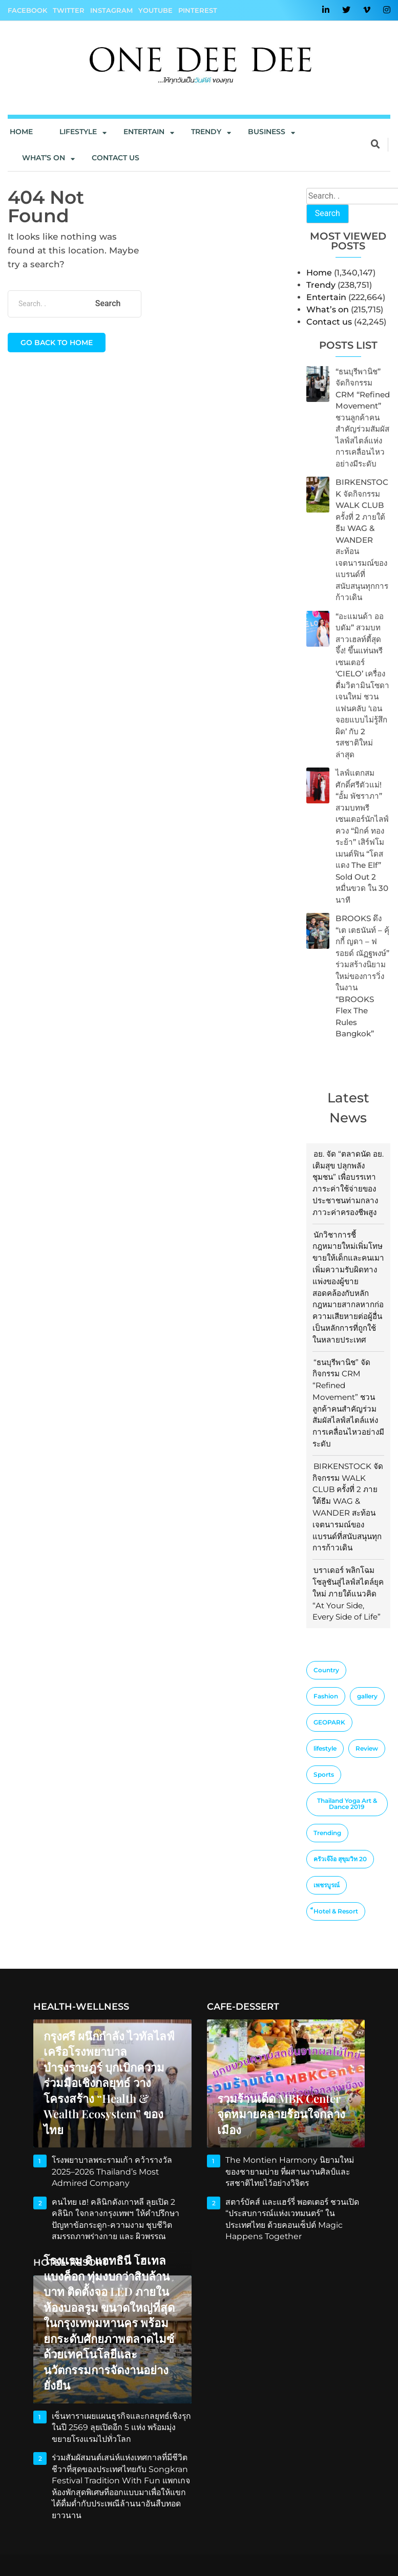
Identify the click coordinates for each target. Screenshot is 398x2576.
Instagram (111, 10)
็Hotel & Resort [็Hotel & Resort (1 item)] (335, 1911)
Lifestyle (78, 131)
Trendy (206, 131)
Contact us (115, 157)
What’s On (43, 157)
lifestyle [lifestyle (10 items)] (325, 1748)
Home (21, 131)
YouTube (155, 10)
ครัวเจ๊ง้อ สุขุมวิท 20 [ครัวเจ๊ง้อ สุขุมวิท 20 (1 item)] (340, 1859)
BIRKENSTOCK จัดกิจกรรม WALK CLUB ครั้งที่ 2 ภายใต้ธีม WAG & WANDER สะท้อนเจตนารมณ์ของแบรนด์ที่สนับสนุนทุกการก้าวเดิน (362, 539)
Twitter (69, 10)
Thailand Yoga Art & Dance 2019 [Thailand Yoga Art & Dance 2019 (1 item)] (347, 1804)
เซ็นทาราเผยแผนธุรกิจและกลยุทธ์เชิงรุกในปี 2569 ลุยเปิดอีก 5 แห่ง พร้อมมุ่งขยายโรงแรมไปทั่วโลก (121, 2427)
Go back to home (56, 342)
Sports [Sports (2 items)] (323, 1774)
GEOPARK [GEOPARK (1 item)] (329, 1722)
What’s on (327, 309)
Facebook (27, 10)
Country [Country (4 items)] (326, 1670)
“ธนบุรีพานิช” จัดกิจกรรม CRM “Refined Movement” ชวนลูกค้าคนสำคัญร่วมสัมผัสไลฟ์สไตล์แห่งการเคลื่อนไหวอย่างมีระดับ (363, 418)
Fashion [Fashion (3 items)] (325, 1696)
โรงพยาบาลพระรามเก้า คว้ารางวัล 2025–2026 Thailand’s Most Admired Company (110, 2171)
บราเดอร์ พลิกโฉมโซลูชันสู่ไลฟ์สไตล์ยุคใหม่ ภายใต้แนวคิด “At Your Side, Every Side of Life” (348, 1593)
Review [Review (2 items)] (366, 1748)
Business (266, 131)
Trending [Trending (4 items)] (327, 1833)
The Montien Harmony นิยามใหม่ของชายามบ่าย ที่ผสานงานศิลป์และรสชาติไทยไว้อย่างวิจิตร (293, 2171)
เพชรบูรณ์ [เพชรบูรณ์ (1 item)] (326, 1885)
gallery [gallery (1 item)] (367, 1696)
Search (327, 213)
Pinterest (197, 10)
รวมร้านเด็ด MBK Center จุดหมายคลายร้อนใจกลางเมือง (279, 2114)
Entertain (143, 131)
